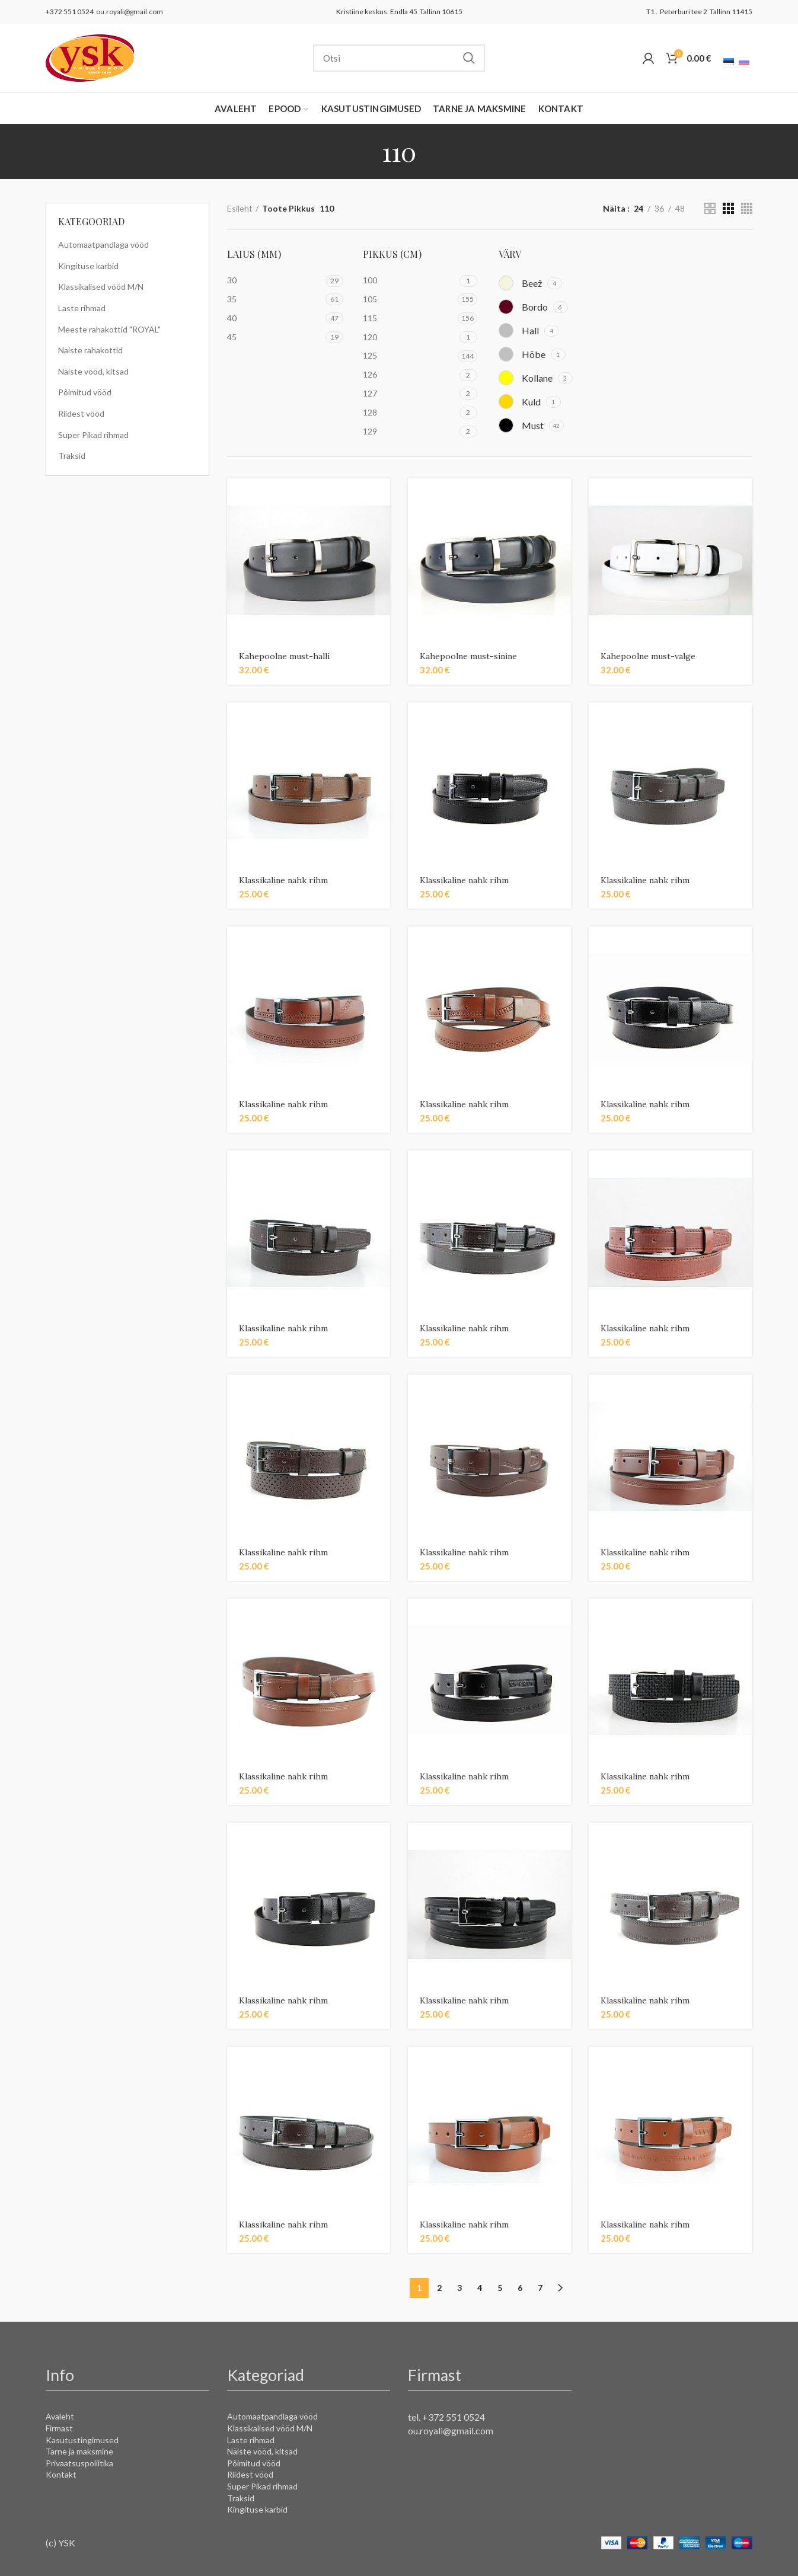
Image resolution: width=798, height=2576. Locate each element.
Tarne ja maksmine (79, 2451)
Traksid (71, 455)
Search (469, 58)
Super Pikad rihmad (93, 435)
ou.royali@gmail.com (128, 11)
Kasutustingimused (82, 2440)
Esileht (240, 208)
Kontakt (61, 2474)
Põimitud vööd (84, 392)
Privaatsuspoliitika (79, 2463)
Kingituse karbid (88, 266)
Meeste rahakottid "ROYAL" (109, 329)
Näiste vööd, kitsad (93, 371)
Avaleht (60, 2416)
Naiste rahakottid (90, 350)
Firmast (59, 2428)
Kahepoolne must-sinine (468, 656)
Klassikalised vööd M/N (100, 287)
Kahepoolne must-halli (284, 656)
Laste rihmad (82, 308)
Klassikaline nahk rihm (283, 880)
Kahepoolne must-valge (648, 656)
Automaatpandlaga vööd (103, 244)
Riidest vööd (81, 413)
